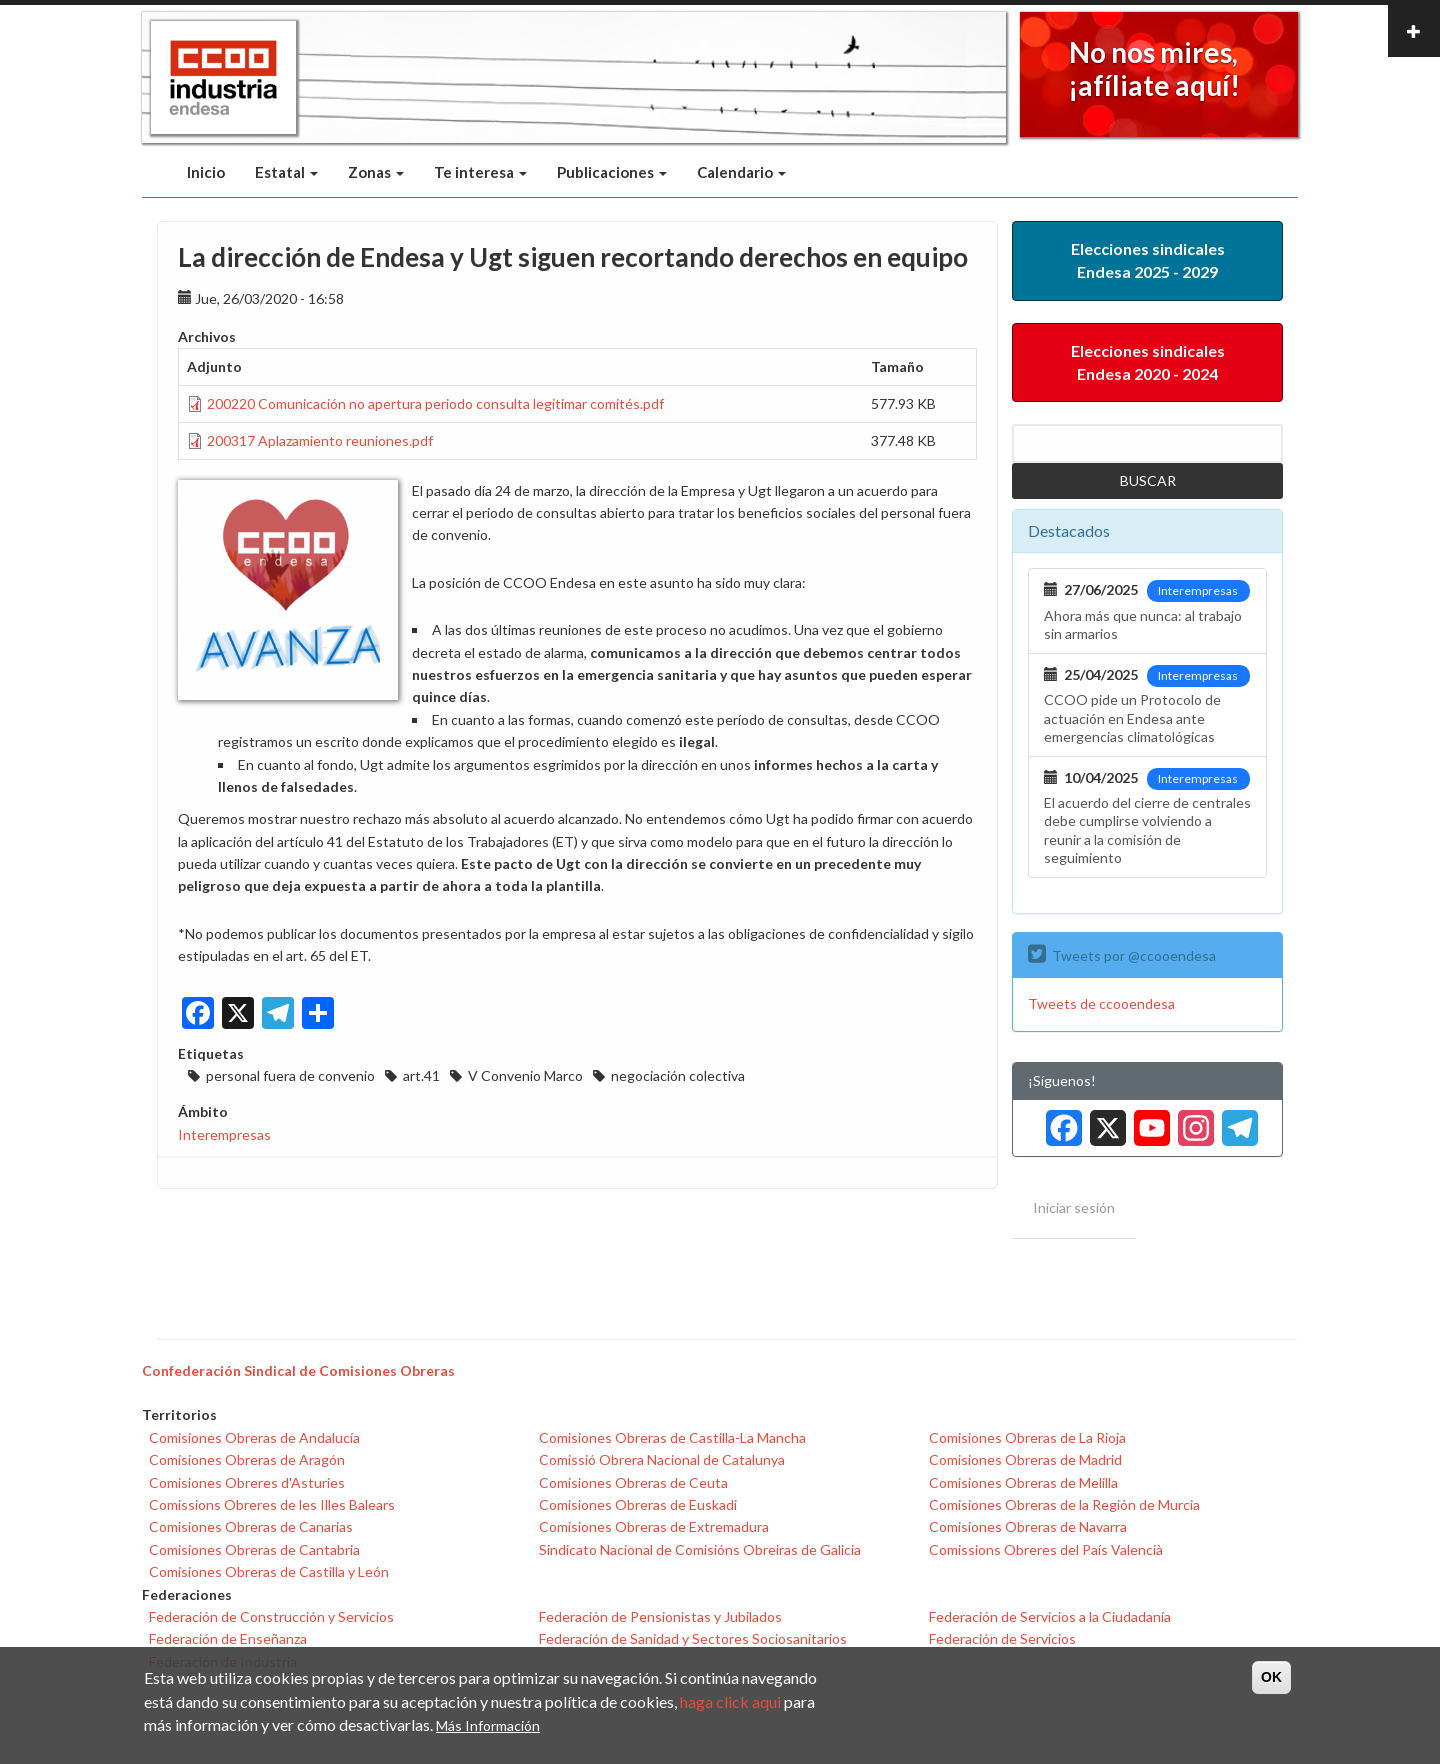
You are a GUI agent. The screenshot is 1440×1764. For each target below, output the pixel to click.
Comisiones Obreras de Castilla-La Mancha (672, 1437)
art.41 (421, 1075)
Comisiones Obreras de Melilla (1023, 1482)
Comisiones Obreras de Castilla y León (269, 1571)
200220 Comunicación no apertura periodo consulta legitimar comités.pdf (435, 403)
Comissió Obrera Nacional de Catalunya (662, 1459)
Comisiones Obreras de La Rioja (1027, 1437)
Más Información (488, 1725)
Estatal (286, 172)
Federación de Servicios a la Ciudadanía (1050, 1616)
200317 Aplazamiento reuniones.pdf (320, 440)
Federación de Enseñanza (228, 1638)
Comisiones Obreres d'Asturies (247, 1482)
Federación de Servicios (1002, 1638)
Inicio (206, 172)
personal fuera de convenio (290, 1075)
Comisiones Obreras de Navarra (1028, 1526)
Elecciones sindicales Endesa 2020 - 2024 (1148, 362)
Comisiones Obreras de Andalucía (254, 1437)
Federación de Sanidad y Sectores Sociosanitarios (693, 1638)
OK (1271, 1677)
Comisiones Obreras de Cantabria (254, 1549)
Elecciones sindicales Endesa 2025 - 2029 (1148, 260)
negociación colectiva (678, 1075)
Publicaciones (612, 172)
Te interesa (480, 172)
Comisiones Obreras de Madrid (1025, 1459)
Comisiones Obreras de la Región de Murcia (1064, 1504)
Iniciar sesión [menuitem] (1074, 1207)
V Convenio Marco (525, 1075)
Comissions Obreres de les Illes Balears (272, 1504)
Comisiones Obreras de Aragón (247, 1459)
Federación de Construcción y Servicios (271, 1616)
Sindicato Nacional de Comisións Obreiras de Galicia (700, 1549)
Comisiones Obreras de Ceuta (633, 1482)
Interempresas (224, 1134)
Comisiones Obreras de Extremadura (654, 1526)
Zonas (376, 172)
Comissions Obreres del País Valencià (1046, 1549)
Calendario (741, 172)
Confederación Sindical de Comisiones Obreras (298, 1370)
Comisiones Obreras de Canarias (251, 1526)
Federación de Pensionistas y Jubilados (660, 1616)
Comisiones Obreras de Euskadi (638, 1504)
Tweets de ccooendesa (1101, 1003)
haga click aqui (730, 1701)
